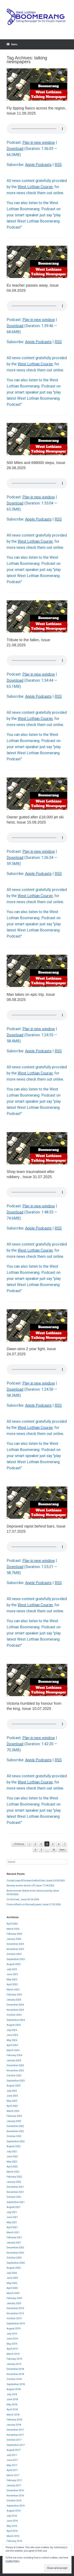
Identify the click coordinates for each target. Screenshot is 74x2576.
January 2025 (14, 1999)
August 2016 (13, 2510)
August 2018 (13, 2389)
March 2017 (13, 2475)
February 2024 (14, 2055)
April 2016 (12, 2530)
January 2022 (14, 2181)
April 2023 (12, 2105)
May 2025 (12, 1979)
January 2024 (14, 2060)
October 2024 (14, 2014)
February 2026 (14, 1933)
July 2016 (12, 2515)
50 (54, 1850)
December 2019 (15, 2308)
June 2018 (12, 2399)
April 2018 (12, 2409)
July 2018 (12, 2394)
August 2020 (13, 2267)
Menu (12, 44)
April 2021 (12, 2227)
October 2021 (14, 2196)
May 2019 (12, 2343)
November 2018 (15, 2374)
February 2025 (14, 1994)
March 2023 (13, 2111)
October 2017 (14, 2439)
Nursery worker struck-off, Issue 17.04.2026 (30, 1885)
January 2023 (14, 2121)
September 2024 (16, 2019)
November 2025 (15, 1949)
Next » (62, 1850)
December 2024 (15, 2004)
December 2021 (15, 2186)
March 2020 (13, 2293)
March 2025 (13, 1989)
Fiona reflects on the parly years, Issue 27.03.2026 (34, 1904)
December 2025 (15, 1943)
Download (15, 148)
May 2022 (12, 2161)
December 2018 (15, 2368)
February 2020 (14, 2298)
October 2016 (14, 2500)
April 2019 (12, 2348)
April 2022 (12, 2166)
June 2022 (12, 2156)
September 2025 (16, 1959)
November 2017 (15, 2434)
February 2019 (14, 2358)
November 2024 (15, 2009)
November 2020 (15, 2252)
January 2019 (14, 2364)
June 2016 (12, 2520)
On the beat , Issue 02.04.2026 (23, 1899)
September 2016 (16, 2505)
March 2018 (13, 2414)
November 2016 (15, 2495)
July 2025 (12, 1969)
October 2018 (14, 2379)
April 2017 (12, 2470)
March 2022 (13, 2171)
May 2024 (12, 2040)
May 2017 (12, 2465)
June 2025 (12, 1974)
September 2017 (16, 2444)
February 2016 (14, 2541)
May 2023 (12, 2100)
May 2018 (12, 2404)
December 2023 (15, 2065)
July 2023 (12, 2090)
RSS (58, 164)
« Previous (18, 1844)
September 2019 (16, 2323)
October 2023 (14, 2075)
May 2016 (12, 2525)
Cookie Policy (13, 2561)
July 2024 (12, 2030)
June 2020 (12, 2277)
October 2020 (14, 2257)
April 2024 (12, 2045)
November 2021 (15, 2191)
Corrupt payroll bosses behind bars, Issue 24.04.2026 (36, 1880)
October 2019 (14, 2318)
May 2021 (12, 2222)
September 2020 (16, 2262)
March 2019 (13, 2353)
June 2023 (12, 2095)
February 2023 (14, 2115)
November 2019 (15, 2313)
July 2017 (12, 2455)
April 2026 (12, 1923)
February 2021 (14, 2237)
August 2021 (13, 2207)
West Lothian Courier (35, 186)
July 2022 (12, 2151)
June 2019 (12, 2338)
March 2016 (13, 2536)
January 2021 (14, 2242)
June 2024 (12, 2035)
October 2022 (14, 2136)
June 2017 (12, 2460)
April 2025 (12, 1984)
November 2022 (15, 2131)
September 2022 (16, 2141)
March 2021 (13, 2232)
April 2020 (12, 2288)
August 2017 (13, 2449)
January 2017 (14, 2485)
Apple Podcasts (38, 164)
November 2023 (15, 2070)
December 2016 (15, 2490)
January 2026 (14, 1938)
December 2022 (15, 2126)
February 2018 (14, 2419)
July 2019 (12, 2333)
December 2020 (15, 2247)
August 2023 (13, 2085)
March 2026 (13, 1928)
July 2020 (12, 2272)
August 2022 (13, 2146)
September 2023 (16, 2080)
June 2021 (12, 2217)
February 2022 (14, 2176)
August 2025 (13, 1964)
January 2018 (14, 2424)
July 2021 (12, 2212)
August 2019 (13, 2328)
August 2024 (13, 2024)
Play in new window (38, 142)
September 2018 (16, 2384)
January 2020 (14, 2303)
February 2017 (14, 2480)
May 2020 (12, 2283)
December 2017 (15, 2429)
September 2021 (16, 2202)
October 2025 (14, 1954)
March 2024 (13, 2050)
